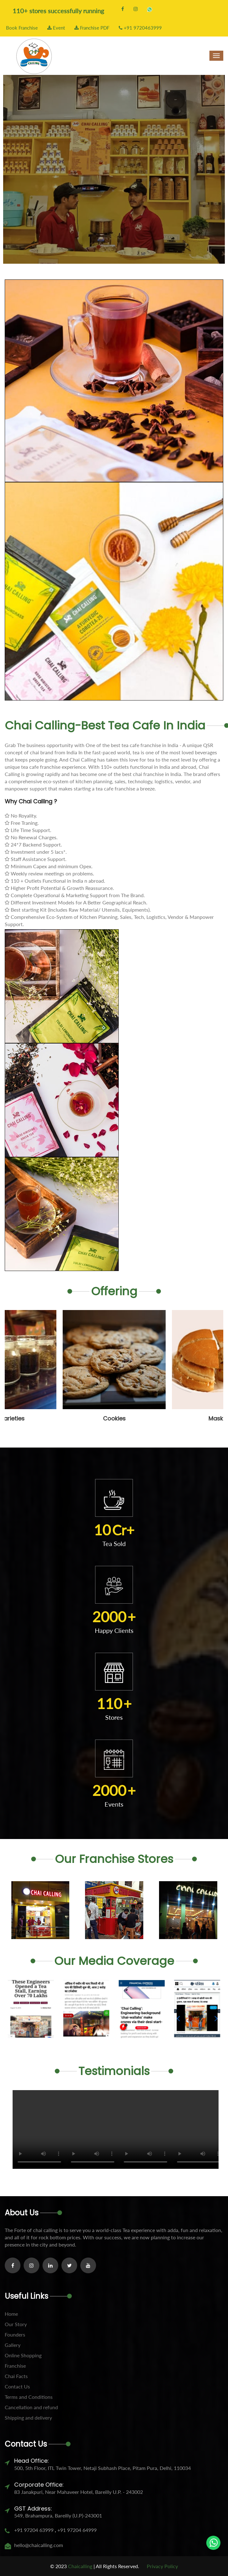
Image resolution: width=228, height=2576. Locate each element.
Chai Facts (16, 2376)
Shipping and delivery (28, 2418)
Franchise (15, 2366)
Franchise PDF (91, 28)
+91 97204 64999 (76, 2530)
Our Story (16, 2324)
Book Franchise (21, 28)
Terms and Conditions (29, 2397)
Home (11, 2314)
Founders (15, 2334)
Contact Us (17, 2386)
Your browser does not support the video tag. (39, 2129)
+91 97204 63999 (34, 2530)
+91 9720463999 (140, 28)
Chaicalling (80, 2566)
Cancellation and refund (31, 2407)
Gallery (12, 2345)
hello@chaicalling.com (38, 2545)
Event (56, 28)
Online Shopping (23, 2355)
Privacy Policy (162, 2566)
